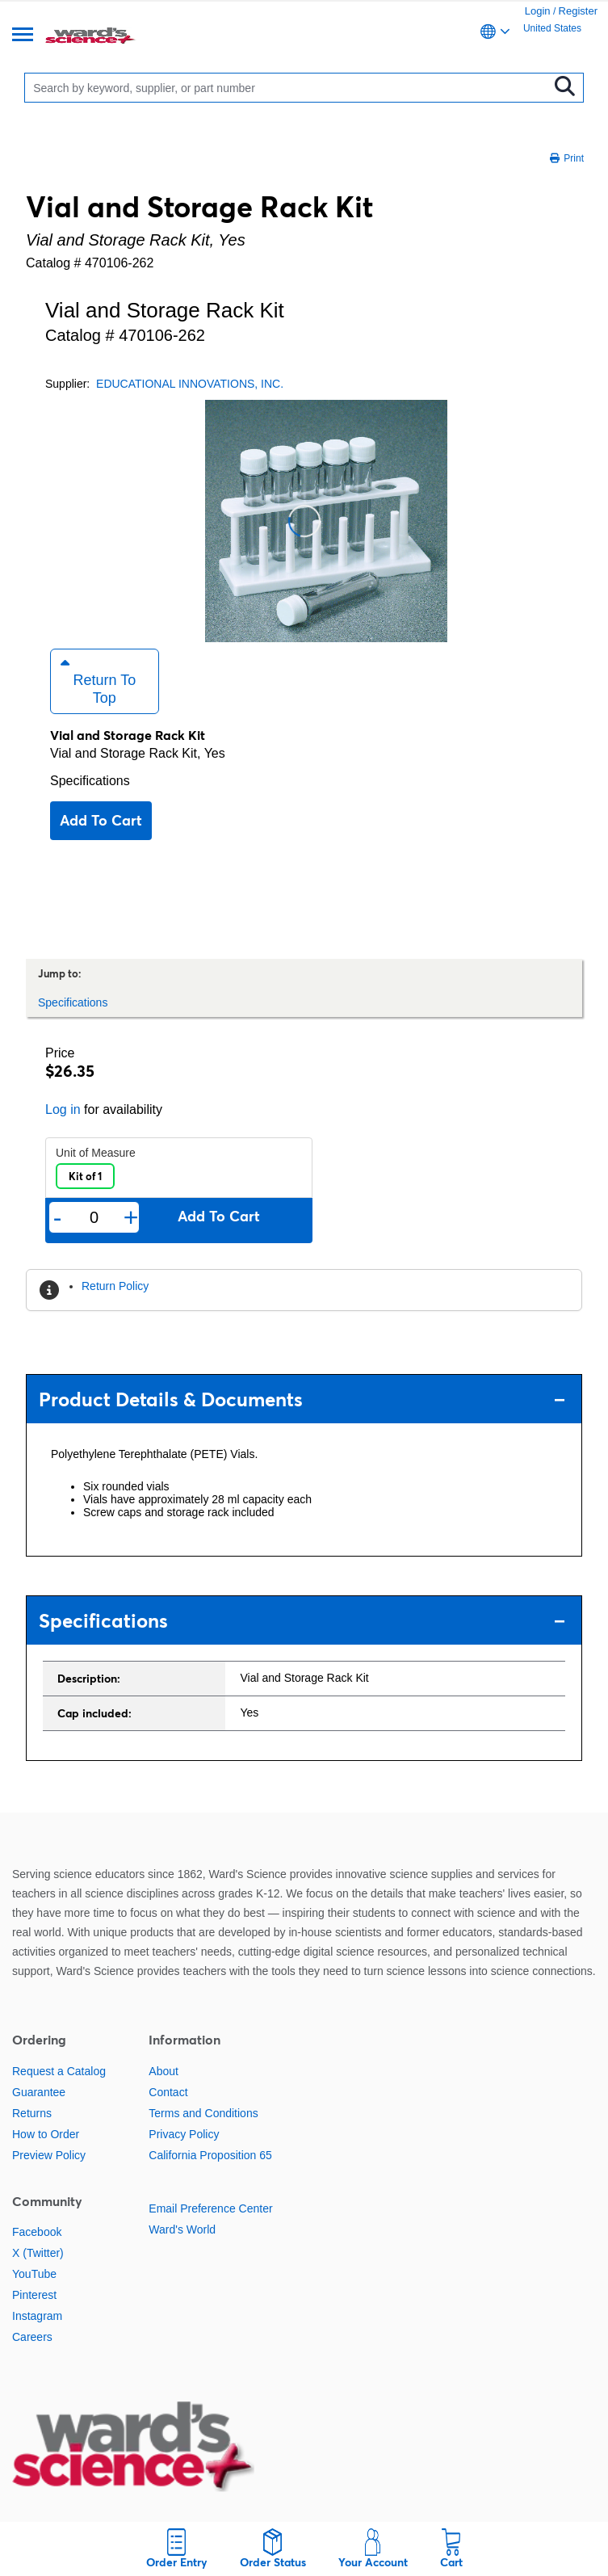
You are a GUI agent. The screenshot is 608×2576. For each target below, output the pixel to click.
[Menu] (22, 36)
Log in (63, 1109)
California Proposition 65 (210, 2155)
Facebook (36, 2231)
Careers (32, 2336)
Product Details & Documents (302, 1399)
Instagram (37, 2315)
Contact (168, 2092)
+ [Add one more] (131, 1217)
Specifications (90, 781)
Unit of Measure (96, 1152)
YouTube (34, 2273)
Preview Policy (49, 2155)
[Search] (290, 88)
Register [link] (578, 11)
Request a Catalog (59, 2071)
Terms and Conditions (203, 2113)
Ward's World (182, 2229)
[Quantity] (94, 1218)
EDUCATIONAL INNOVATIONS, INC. (189, 383)
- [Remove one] (57, 1217)
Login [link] (538, 11)
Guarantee (38, 2092)
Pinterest (34, 2294)
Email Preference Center (210, 2208)
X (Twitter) (38, 2252)
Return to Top (98, 681)
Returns (32, 2113)
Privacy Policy (184, 2134)
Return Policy (115, 1286)
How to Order (45, 2134)
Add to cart (101, 820)
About (163, 2071)
